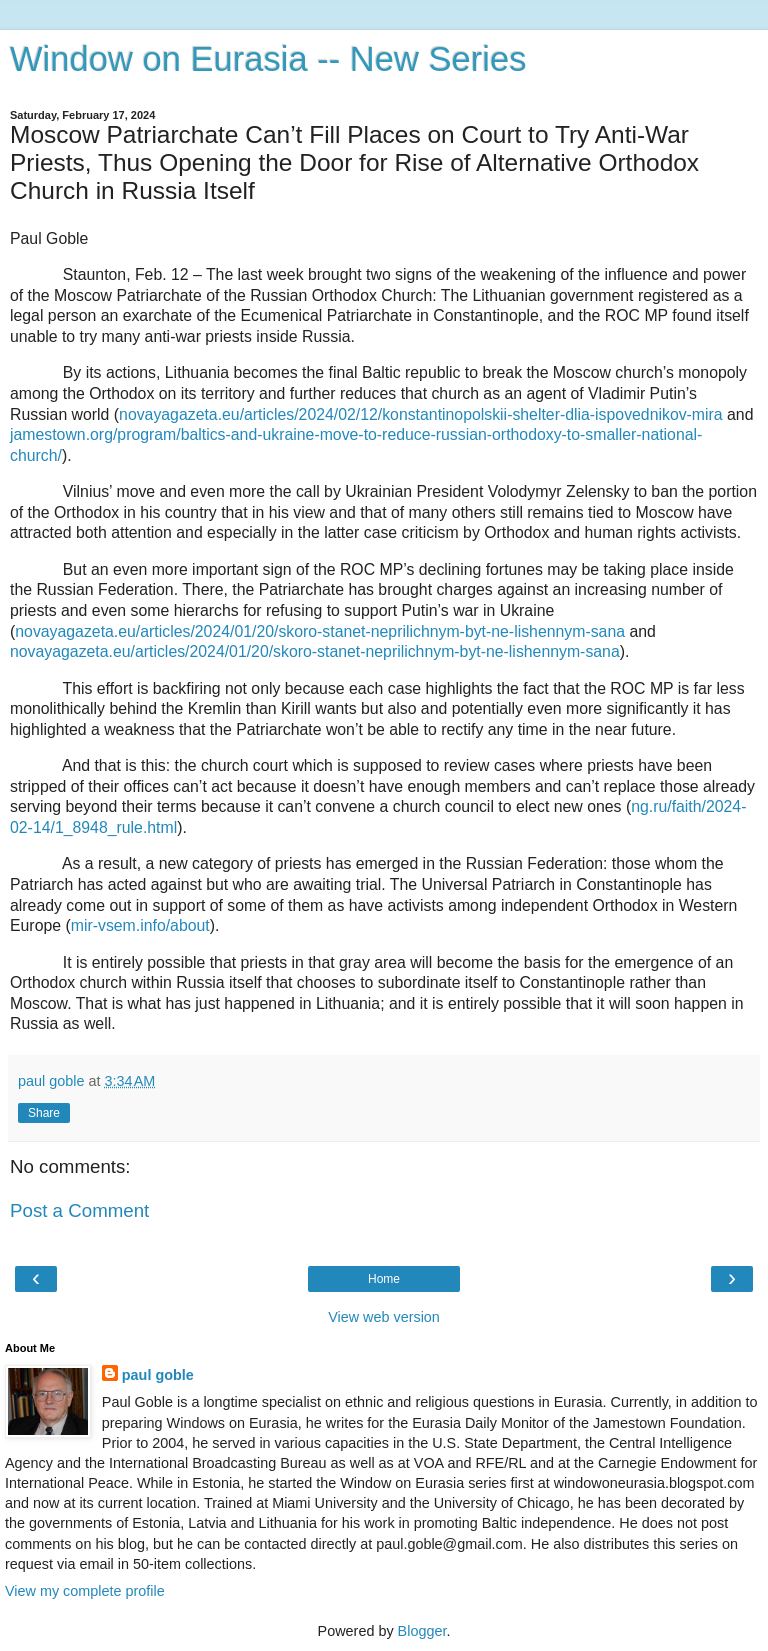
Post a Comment (79, 1210)
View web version (384, 1317)
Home (384, 1279)
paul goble (158, 1375)
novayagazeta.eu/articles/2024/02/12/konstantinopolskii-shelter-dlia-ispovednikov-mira (421, 414)
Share (44, 1113)
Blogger (422, 1631)
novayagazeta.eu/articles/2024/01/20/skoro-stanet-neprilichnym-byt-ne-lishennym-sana (320, 631)
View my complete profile (85, 1591)
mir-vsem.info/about (140, 925)
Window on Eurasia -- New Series (268, 59)
